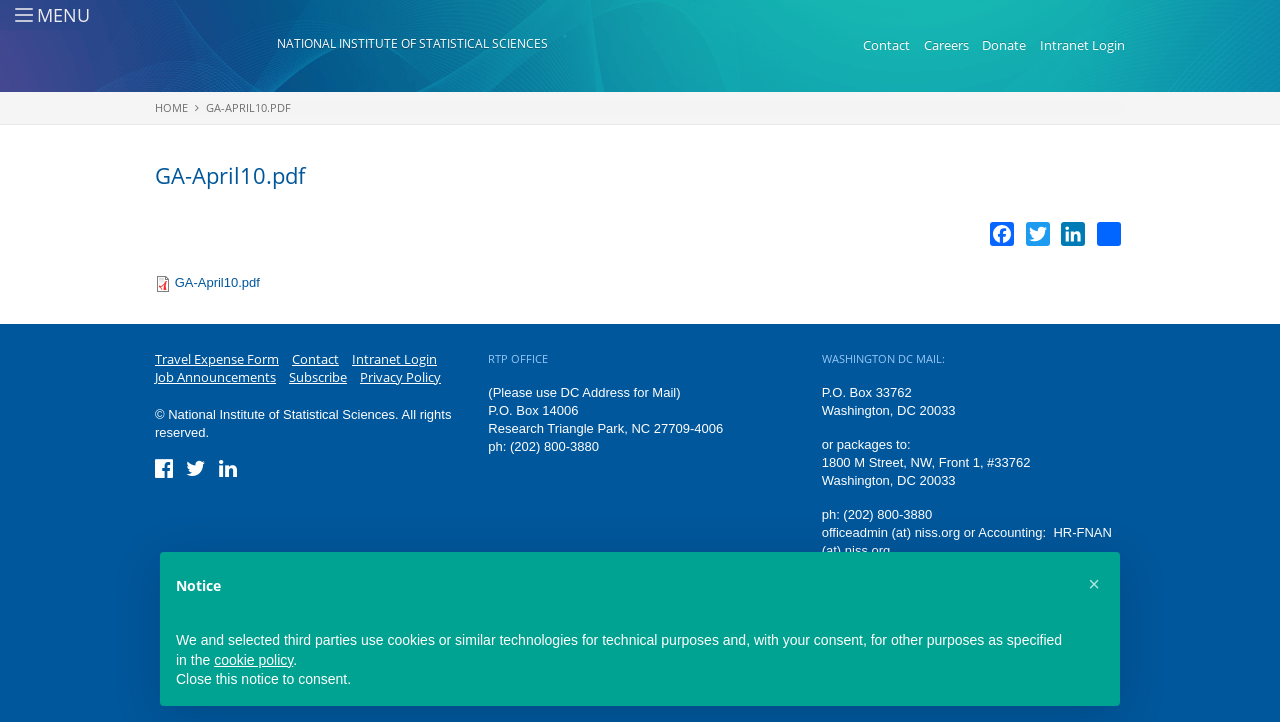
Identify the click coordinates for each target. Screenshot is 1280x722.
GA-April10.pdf (248, 107)
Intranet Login (1082, 45)
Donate (1004, 45)
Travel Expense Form (217, 359)
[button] (1094, 584)
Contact (886, 45)
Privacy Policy (400, 377)
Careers (946, 45)
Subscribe (318, 377)
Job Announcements (215, 377)
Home (171, 107)
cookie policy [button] (253, 660)
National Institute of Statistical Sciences (412, 43)
